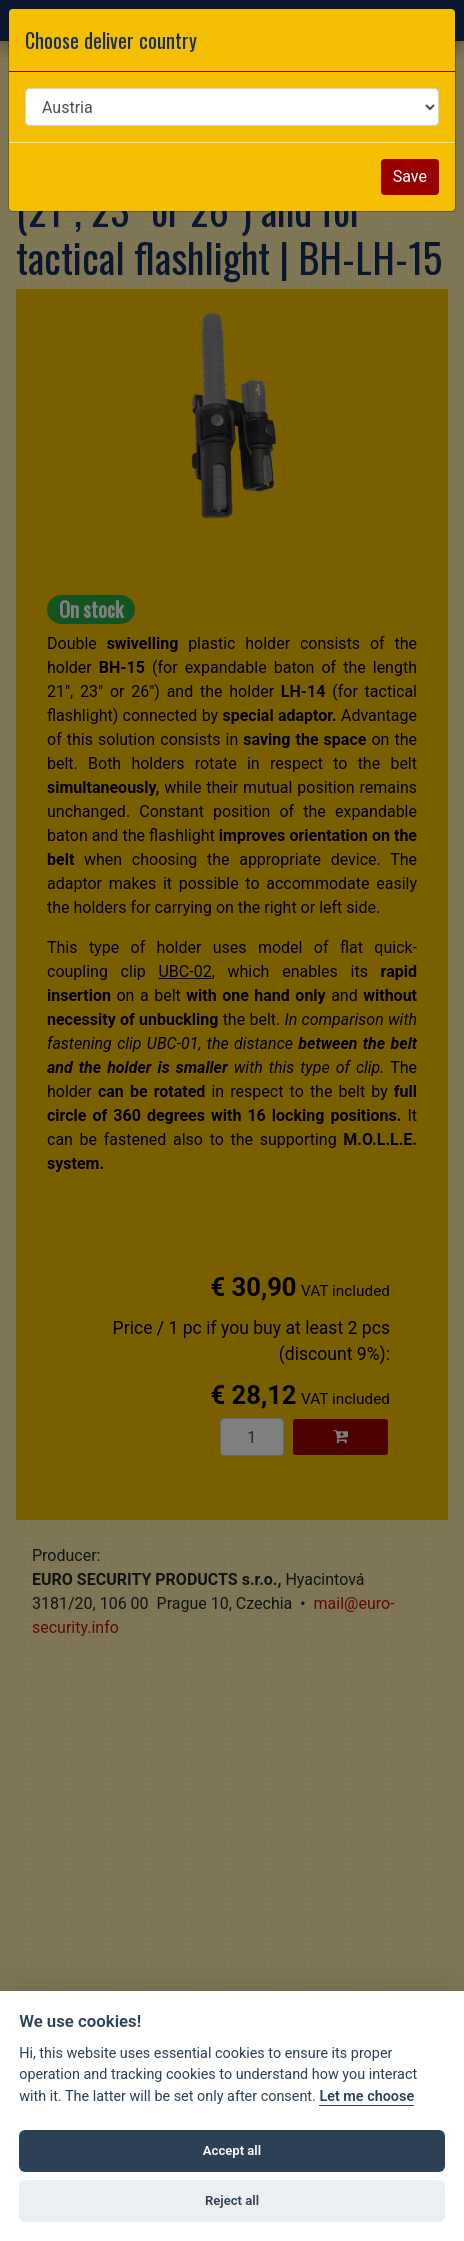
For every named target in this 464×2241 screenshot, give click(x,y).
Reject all (232, 2200)
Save (410, 176)
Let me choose (366, 2096)
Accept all (232, 2150)
